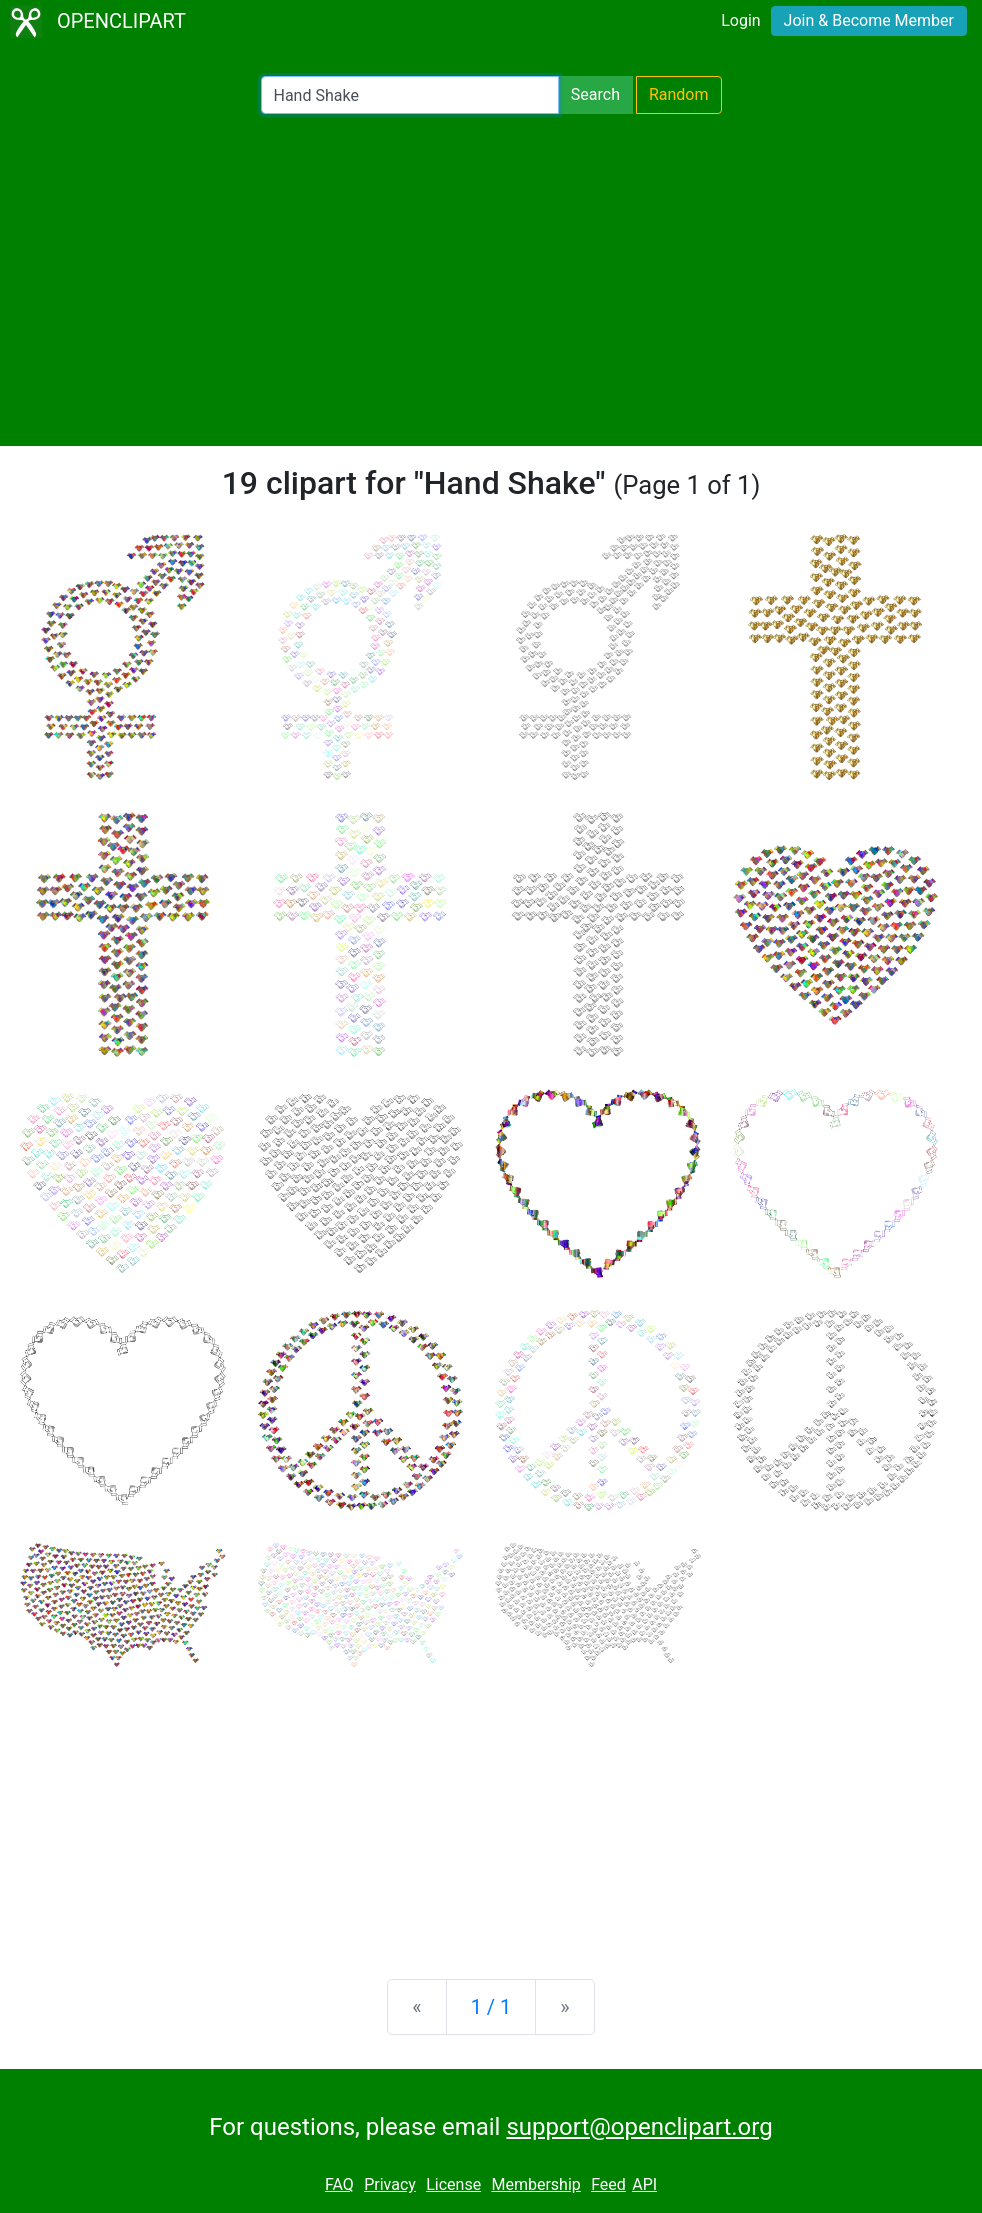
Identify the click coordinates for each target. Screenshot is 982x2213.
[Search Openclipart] (410, 95)
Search (595, 94)
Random (679, 94)
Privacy (390, 2184)
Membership (535, 2184)
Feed (608, 2184)
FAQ (339, 2184)
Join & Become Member (869, 20)
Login (740, 20)
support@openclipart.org (639, 2127)
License (453, 2184)
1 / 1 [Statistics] (491, 2007)
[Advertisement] (491, 280)
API (644, 2184)
